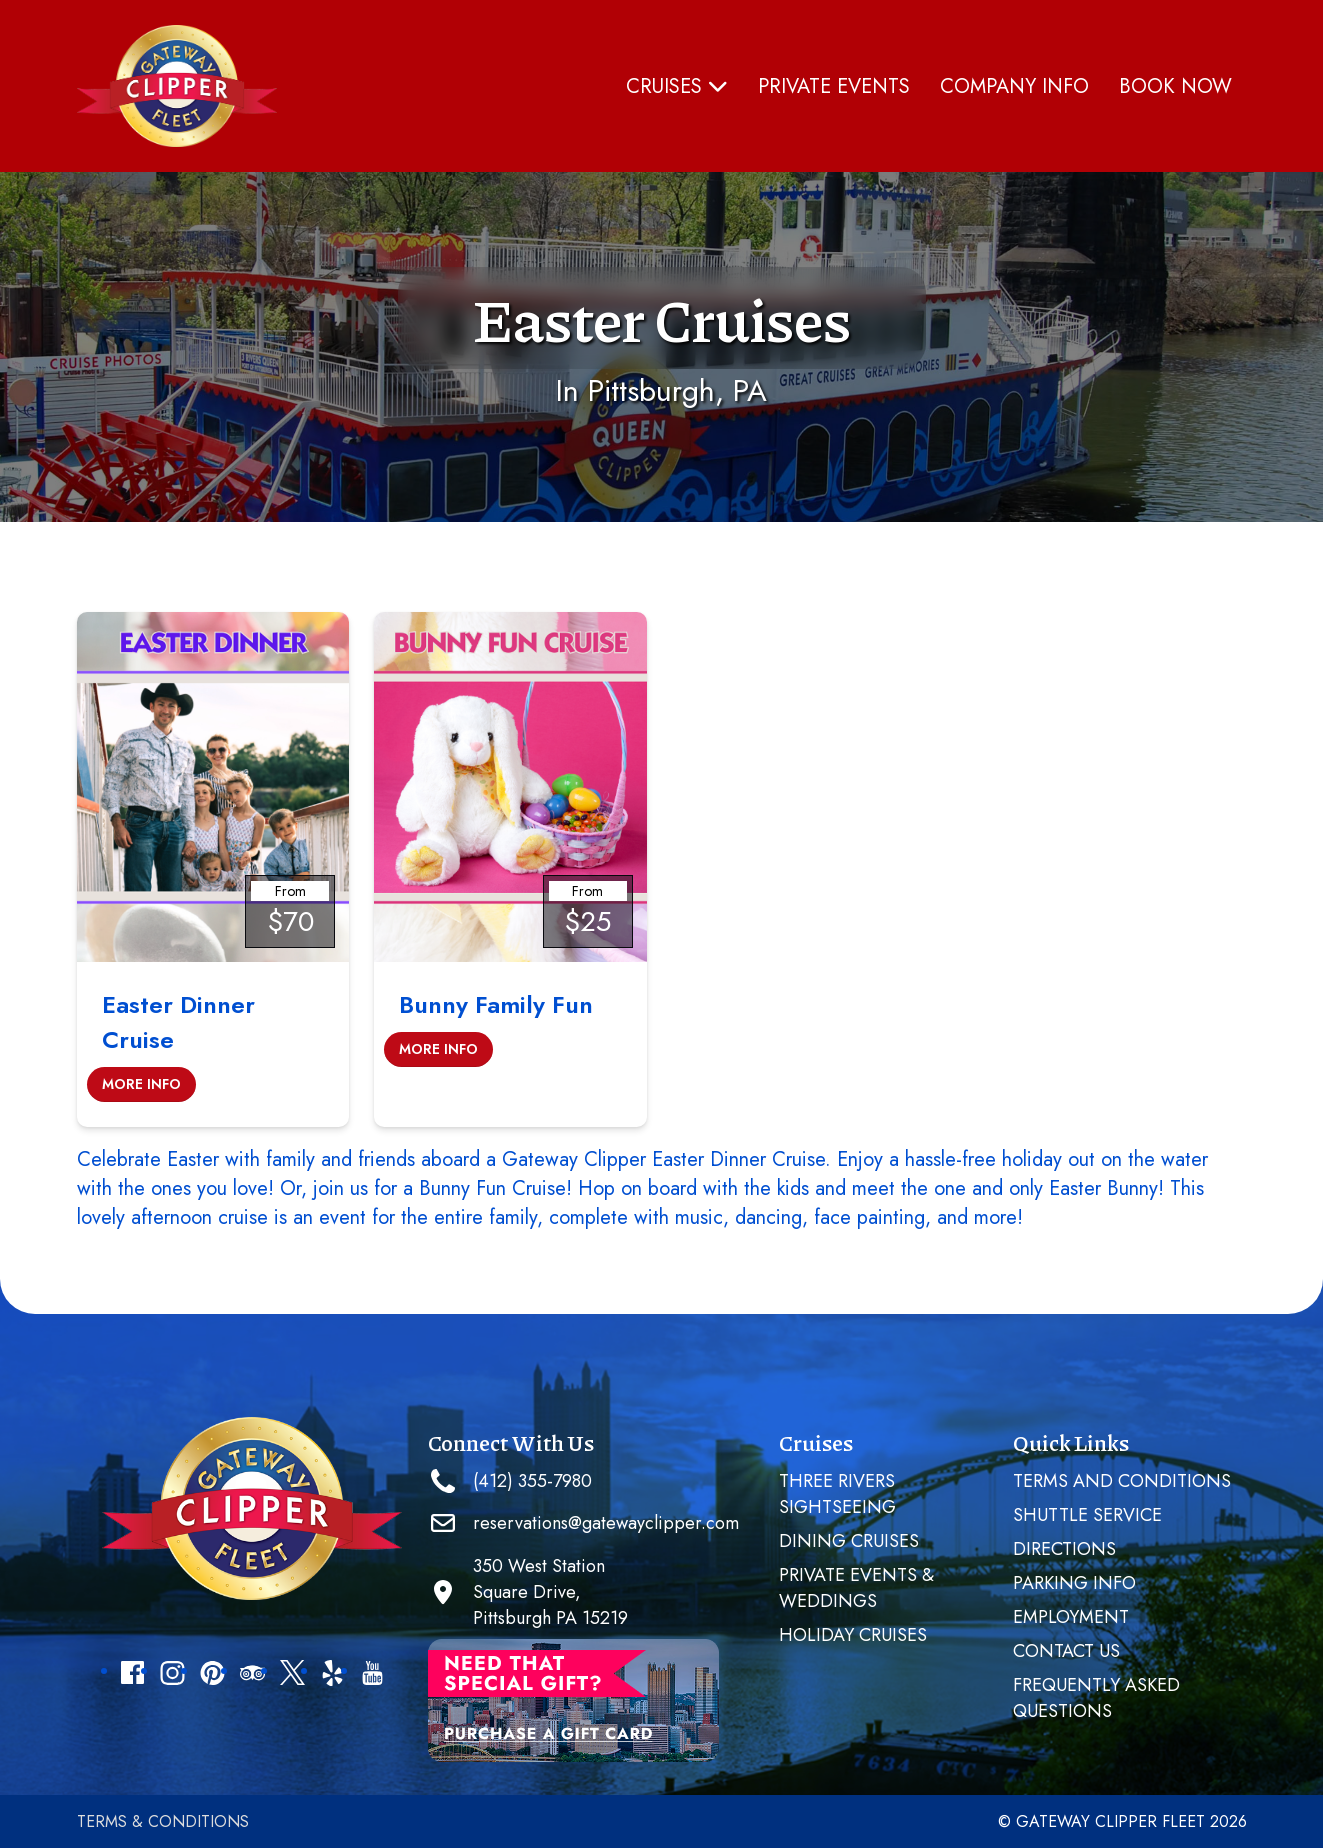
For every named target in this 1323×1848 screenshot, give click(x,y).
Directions (1064, 1549)
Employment (1071, 1617)
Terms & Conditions (163, 1821)
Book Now (1175, 86)
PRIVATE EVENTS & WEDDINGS (856, 1588)
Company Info (1014, 86)
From (290, 891)
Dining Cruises (849, 1541)
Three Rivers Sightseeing (837, 1494)
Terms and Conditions (1122, 1481)
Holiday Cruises (853, 1635)
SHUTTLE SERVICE (1087, 1515)
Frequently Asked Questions (1096, 1698)
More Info (141, 1084)
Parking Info (1074, 1583)
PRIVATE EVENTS (834, 86)
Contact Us (1066, 1651)
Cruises (677, 86)
